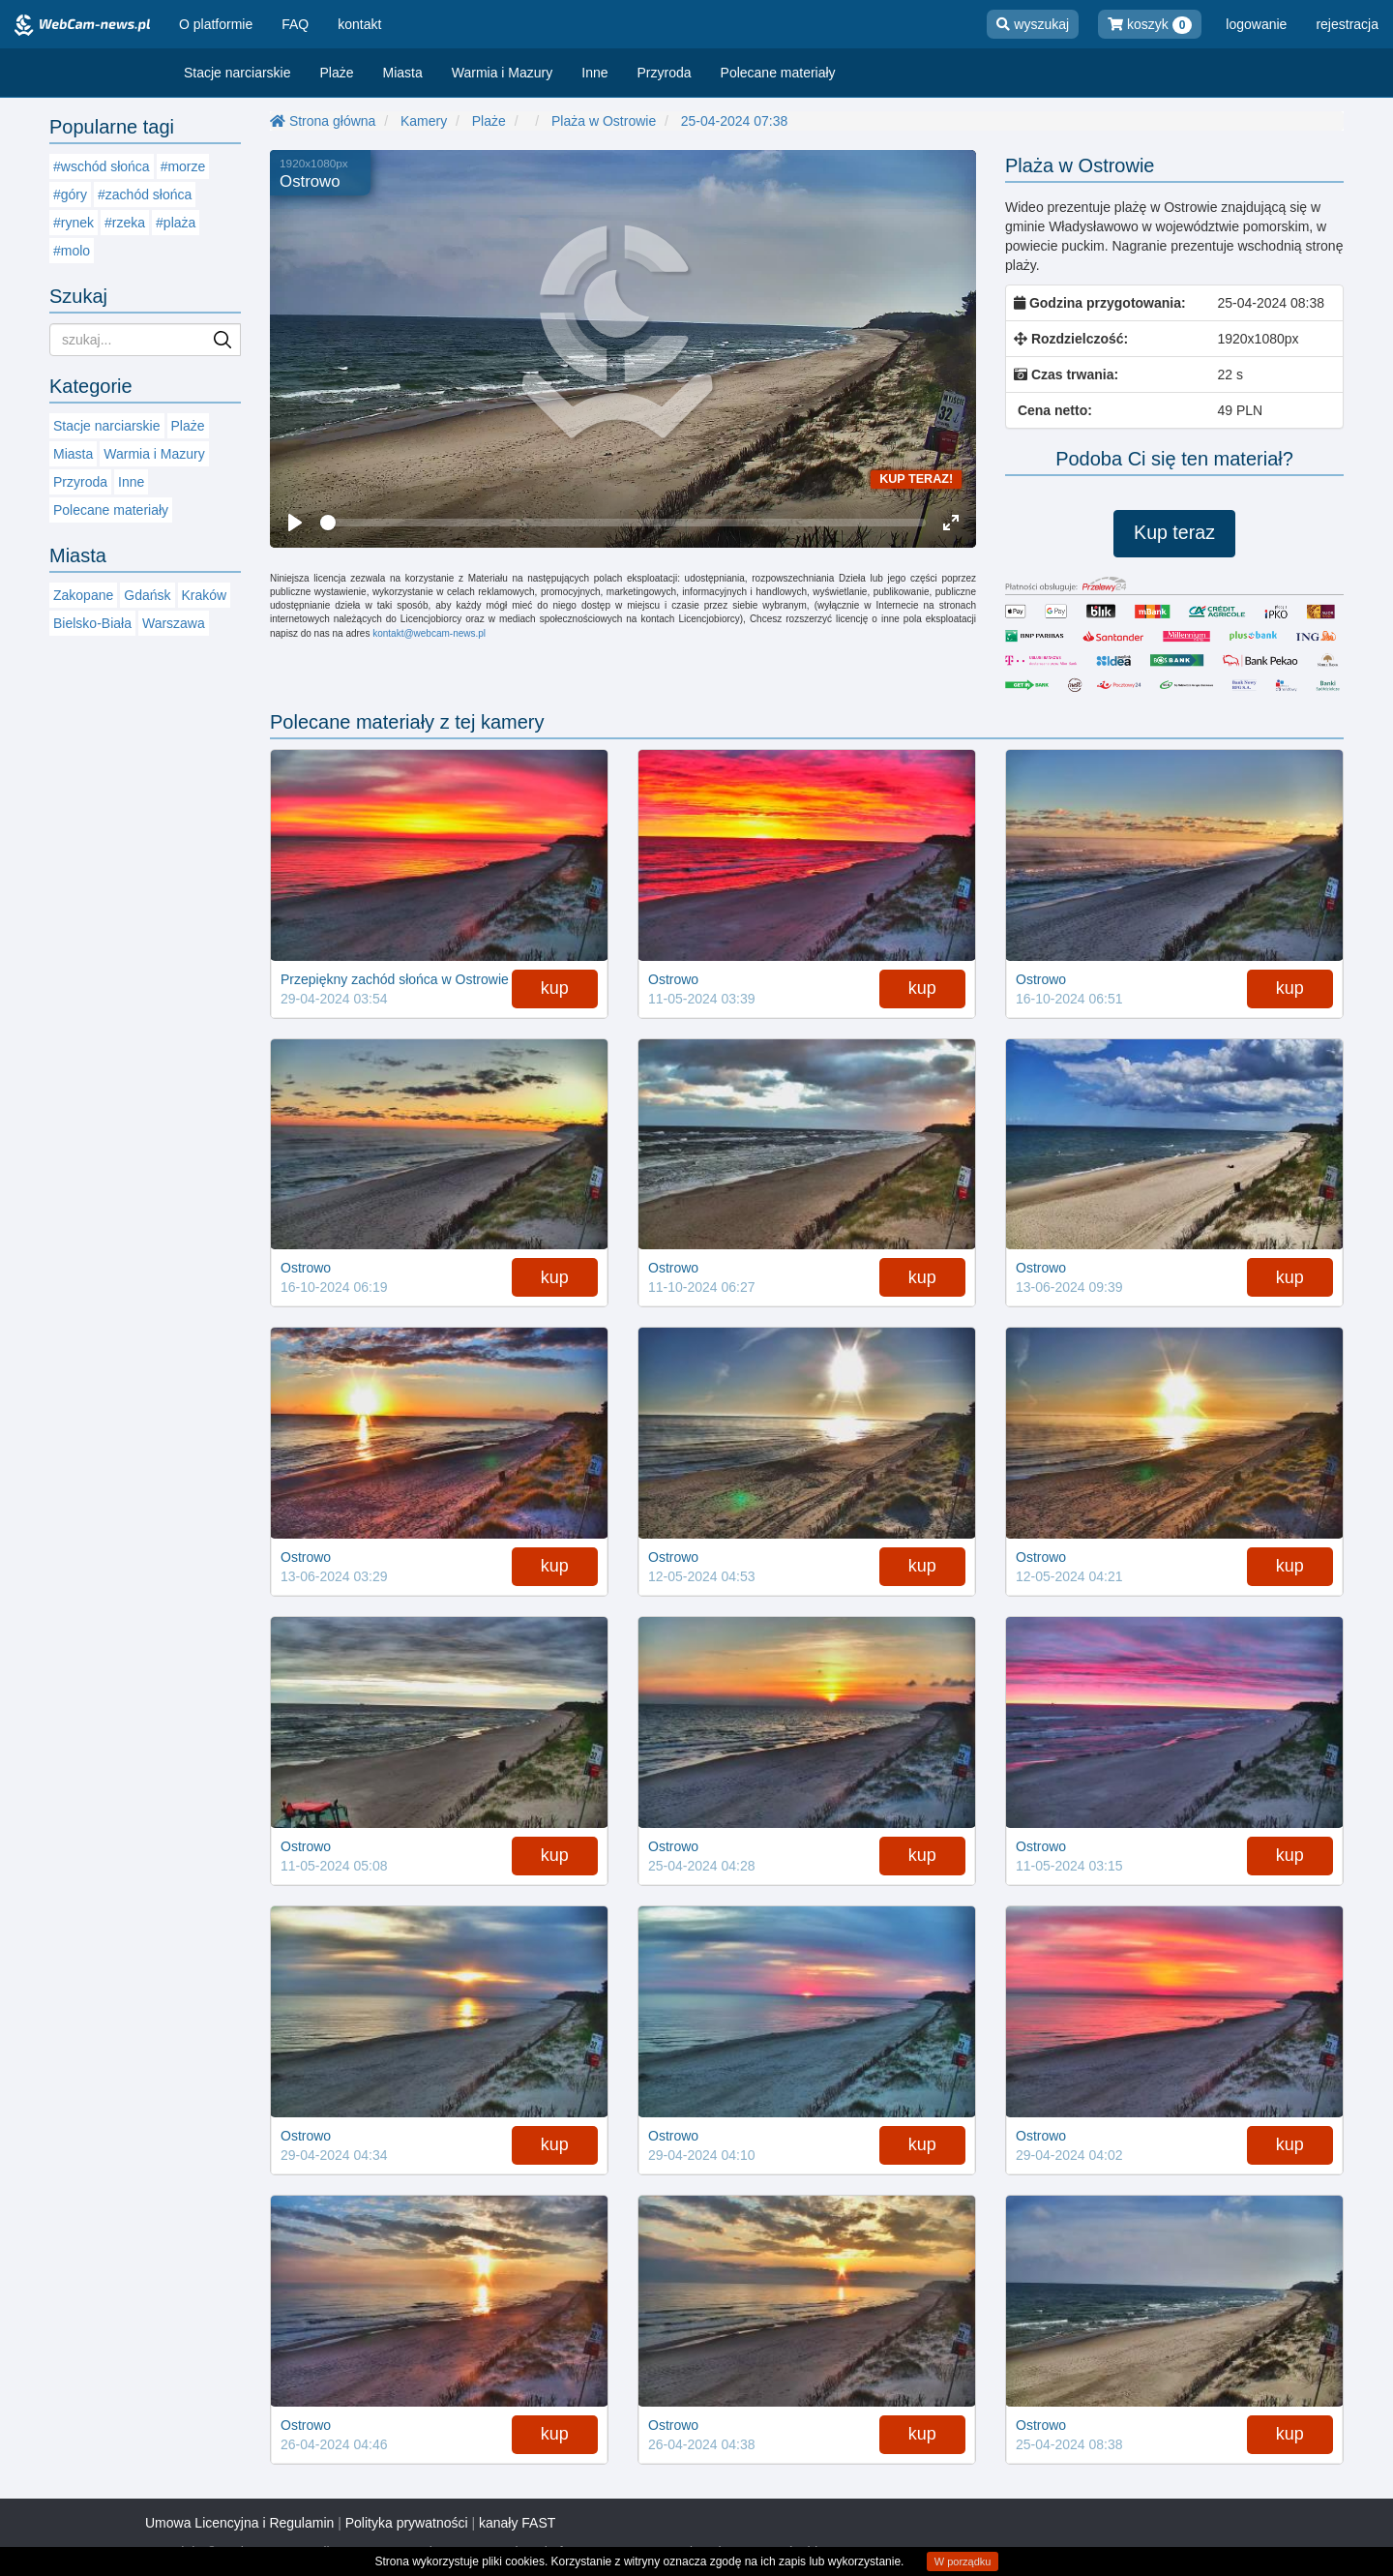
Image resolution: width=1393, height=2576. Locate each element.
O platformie (215, 24)
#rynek (73, 222)
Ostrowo (310, 181)
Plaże (337, 72)
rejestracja (1347, 24)
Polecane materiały (778, 72)
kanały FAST (517, 2523)
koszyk (1150, 25)
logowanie (1256, 24)
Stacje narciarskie (237, 72)
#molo (71, 250)
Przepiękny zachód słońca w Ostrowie (395, 979)
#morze (183, 166)
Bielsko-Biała (92, 623)
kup (555, 988)
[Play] (295, 522)
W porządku (963, 2561)
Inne (594, 72)
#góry (70, 194)
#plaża (175, 222)
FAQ (295, 24)
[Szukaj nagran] (145, 339)
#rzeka (124, 222)
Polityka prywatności (406, 2523)
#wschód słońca (101, 166)
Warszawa (173, 623)
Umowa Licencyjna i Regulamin (239, 2523)
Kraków (204, 595)
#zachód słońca (145, 194)
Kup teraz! (916, 479)
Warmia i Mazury (502, 72)
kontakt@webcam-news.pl (429, 633)
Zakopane (83, 595)
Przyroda (664, 72)
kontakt (359, 24)
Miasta (403, 72)
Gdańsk (147, 595)
